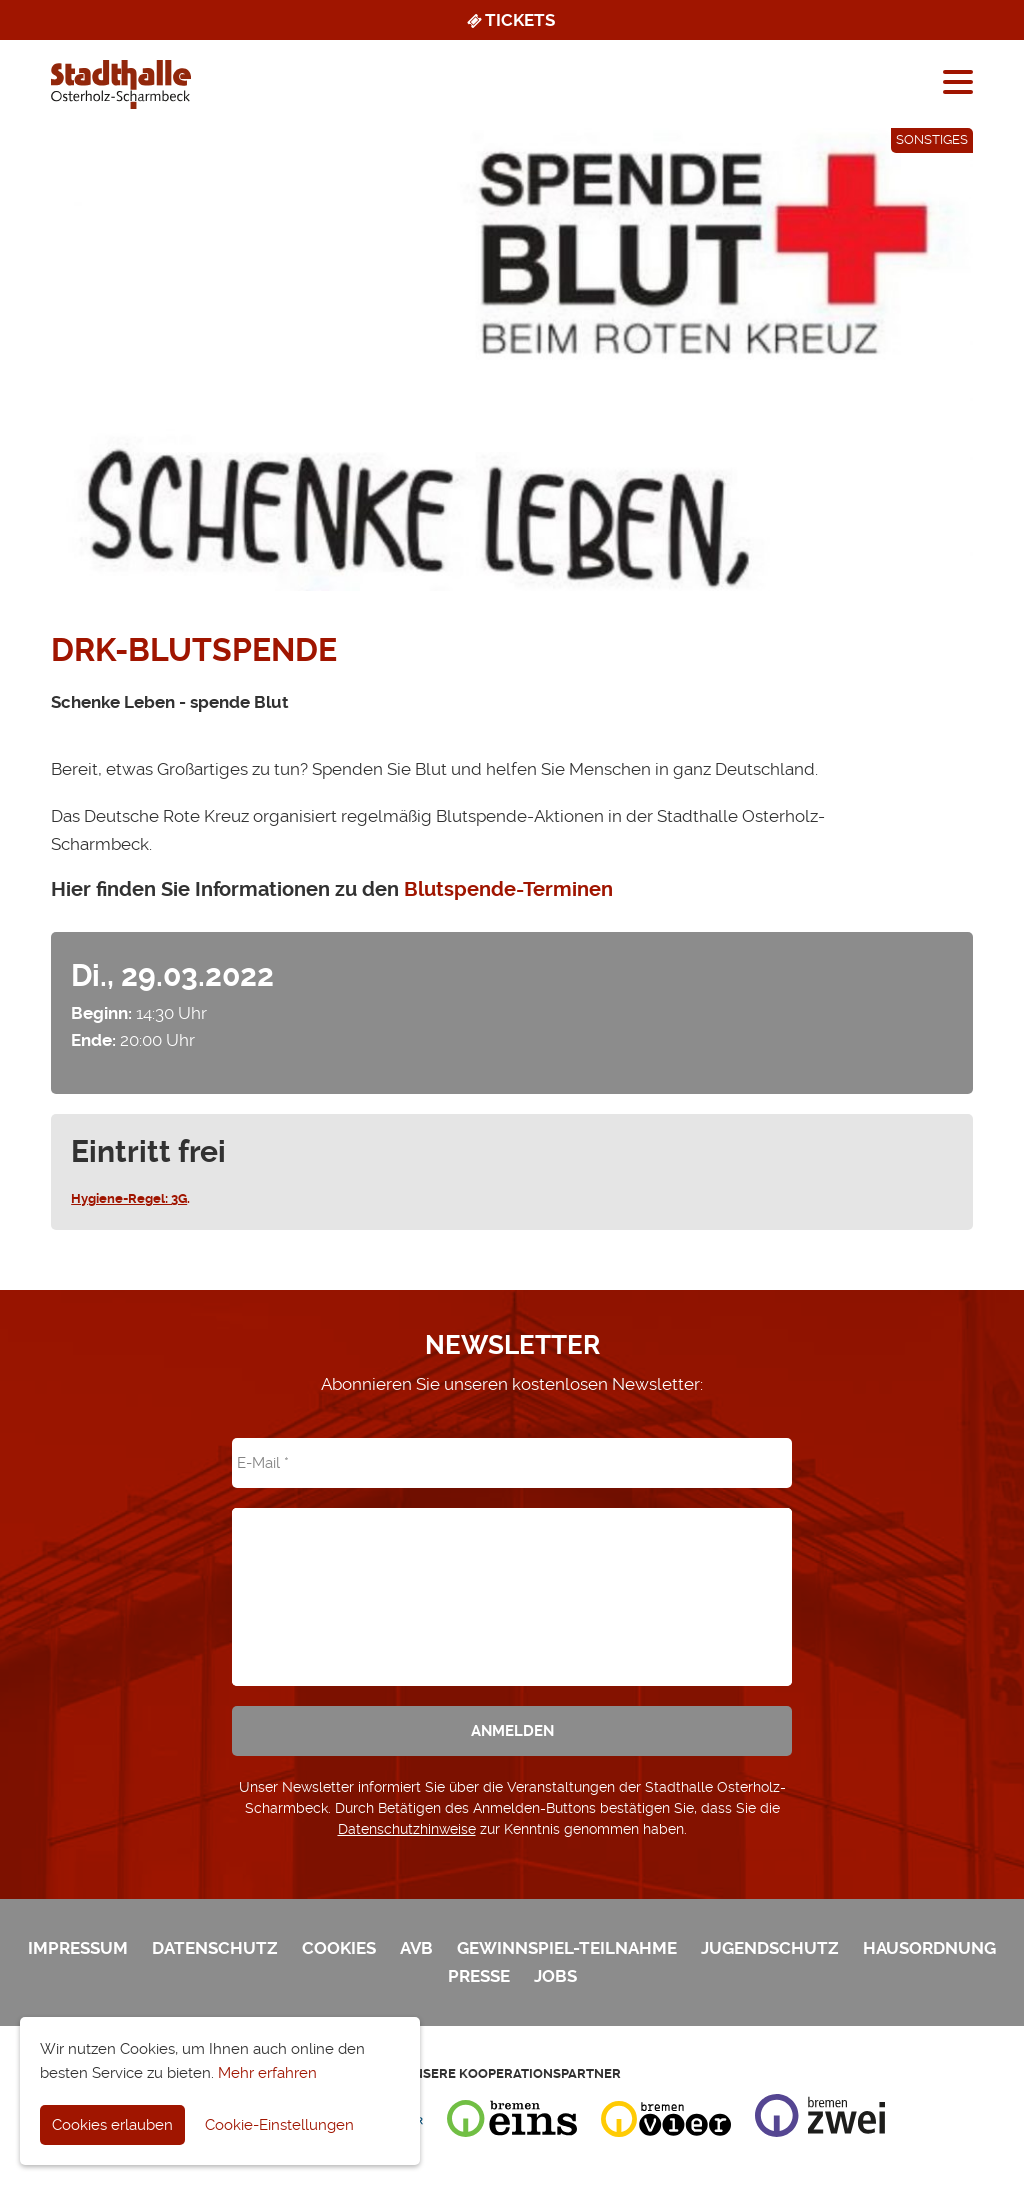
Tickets (509, 20)
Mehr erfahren (267, 2073)
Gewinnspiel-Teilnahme (567, 1948)
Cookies (339, 1948)
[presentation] (512, 1583)
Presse (479, 1976)
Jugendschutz (770, 1948)
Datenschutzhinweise (407, 1829)
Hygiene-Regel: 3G (129, 1198)
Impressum (78, 1948)
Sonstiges (932, 139)
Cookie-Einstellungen (279, 2125)
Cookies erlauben (112, 2125)
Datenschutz (215, 1948)
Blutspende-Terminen (508, 889)
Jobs (555, 1976)
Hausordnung (929, 1948)
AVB (416, 1948)
